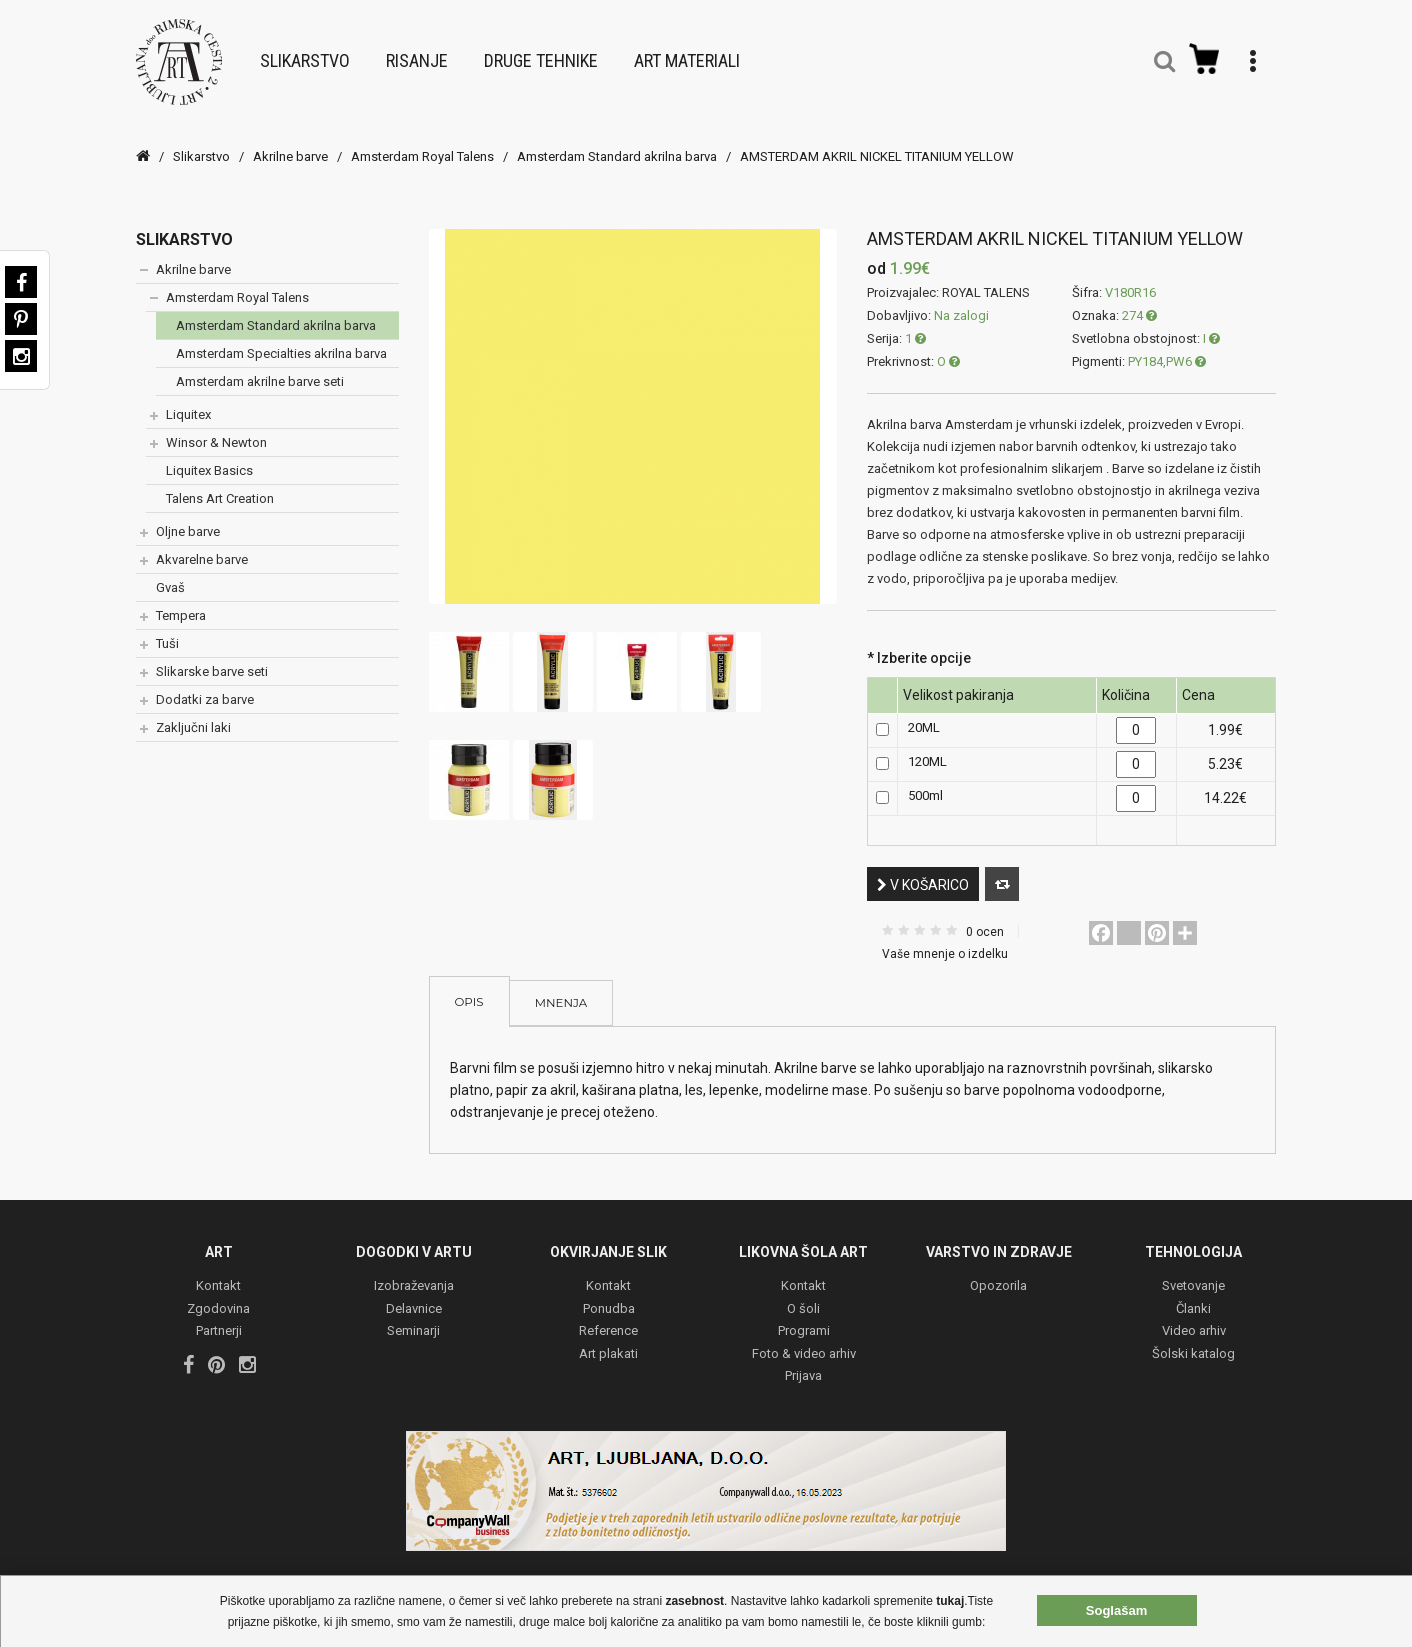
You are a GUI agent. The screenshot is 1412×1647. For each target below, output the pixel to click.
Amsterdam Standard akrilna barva (617, 137)
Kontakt (218, 1269)
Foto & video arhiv (804, 1336)
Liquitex (188, 395)
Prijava (803, 1359)
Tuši (167, 624)
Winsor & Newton (216, 423)
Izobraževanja (414, 1269)
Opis (470, 983)
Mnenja (561, 986)
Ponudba (609, 1291)
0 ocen (985, 913)
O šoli (803, 1291)
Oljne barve (188, 512)
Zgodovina (218, 1291)
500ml (925, 777)
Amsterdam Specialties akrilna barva (281, 334)
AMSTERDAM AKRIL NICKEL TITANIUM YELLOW (877, 137)
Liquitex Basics (209, 451)
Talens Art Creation (220, 479)
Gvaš (170, 568)
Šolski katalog (1193, 1336)
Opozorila (998, 1269)
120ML (927, 743)
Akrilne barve (290, 137)
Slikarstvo (305, 51)
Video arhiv (1194, 1314)
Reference (608, 1314)
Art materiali (687, 51)
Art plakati (608, 1336)
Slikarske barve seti (212, 652)
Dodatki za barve (205, 680)
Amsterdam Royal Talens (422, 137)
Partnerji (219, 1314)
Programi (804, 1314)
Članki (1193, 1291)
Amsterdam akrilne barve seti (260, 362)
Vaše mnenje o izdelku (945, 935)
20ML (924, 709)
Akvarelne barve (202, 540)
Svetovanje (1193, 1269)
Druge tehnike (541, 51)
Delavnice (414, 1291)
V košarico (923, 866)
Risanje (417, 51)
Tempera (181, 596)
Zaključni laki (193, 708)
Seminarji (413, 1314)
